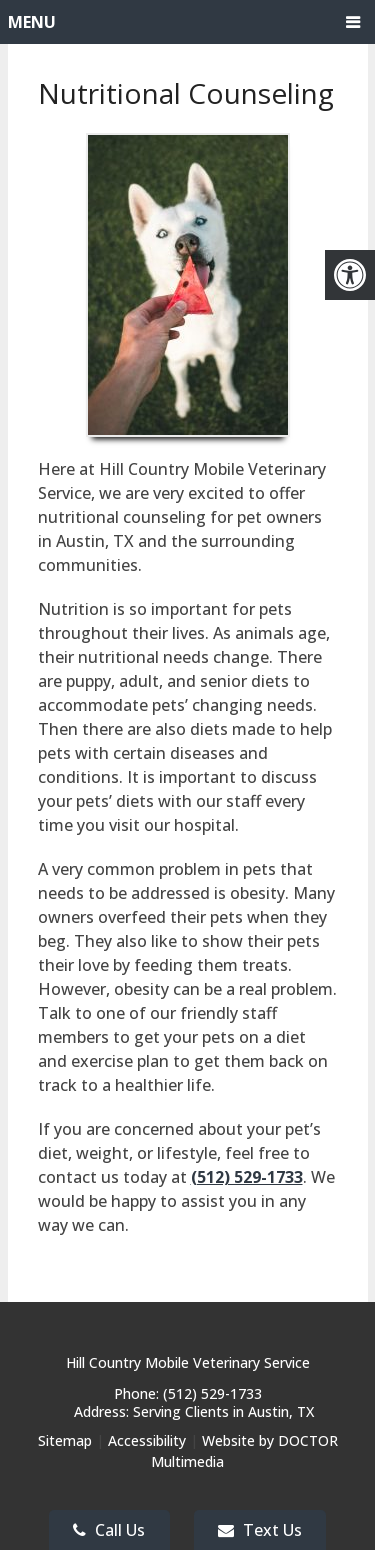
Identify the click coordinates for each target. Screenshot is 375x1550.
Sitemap (65, 1440)
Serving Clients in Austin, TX (223, 1411)
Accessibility (147, 1440)
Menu (32, 22)
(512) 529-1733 (247, 1177)
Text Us (260, 1530)
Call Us (109, 1530)
